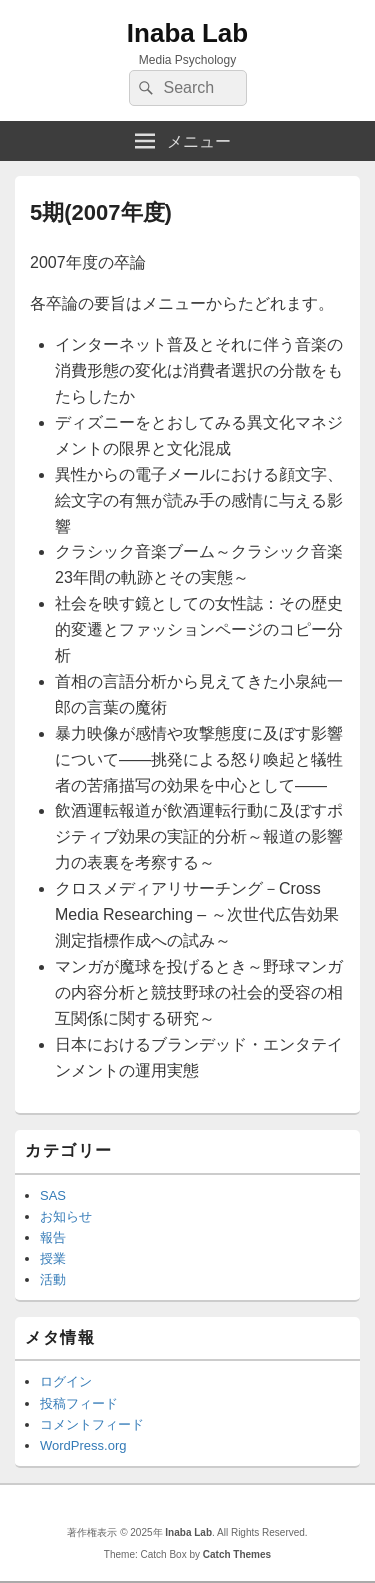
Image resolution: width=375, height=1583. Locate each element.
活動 (53, 1279)
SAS (53, 1195)
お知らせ (66, 1216)
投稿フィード (79, 1403)
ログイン (66, 1381)
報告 (53, 1237)
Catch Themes (237, 1554)
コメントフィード (92, 1424)
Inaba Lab (187, 33)
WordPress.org (83, 1445)
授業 (53, 1258)
